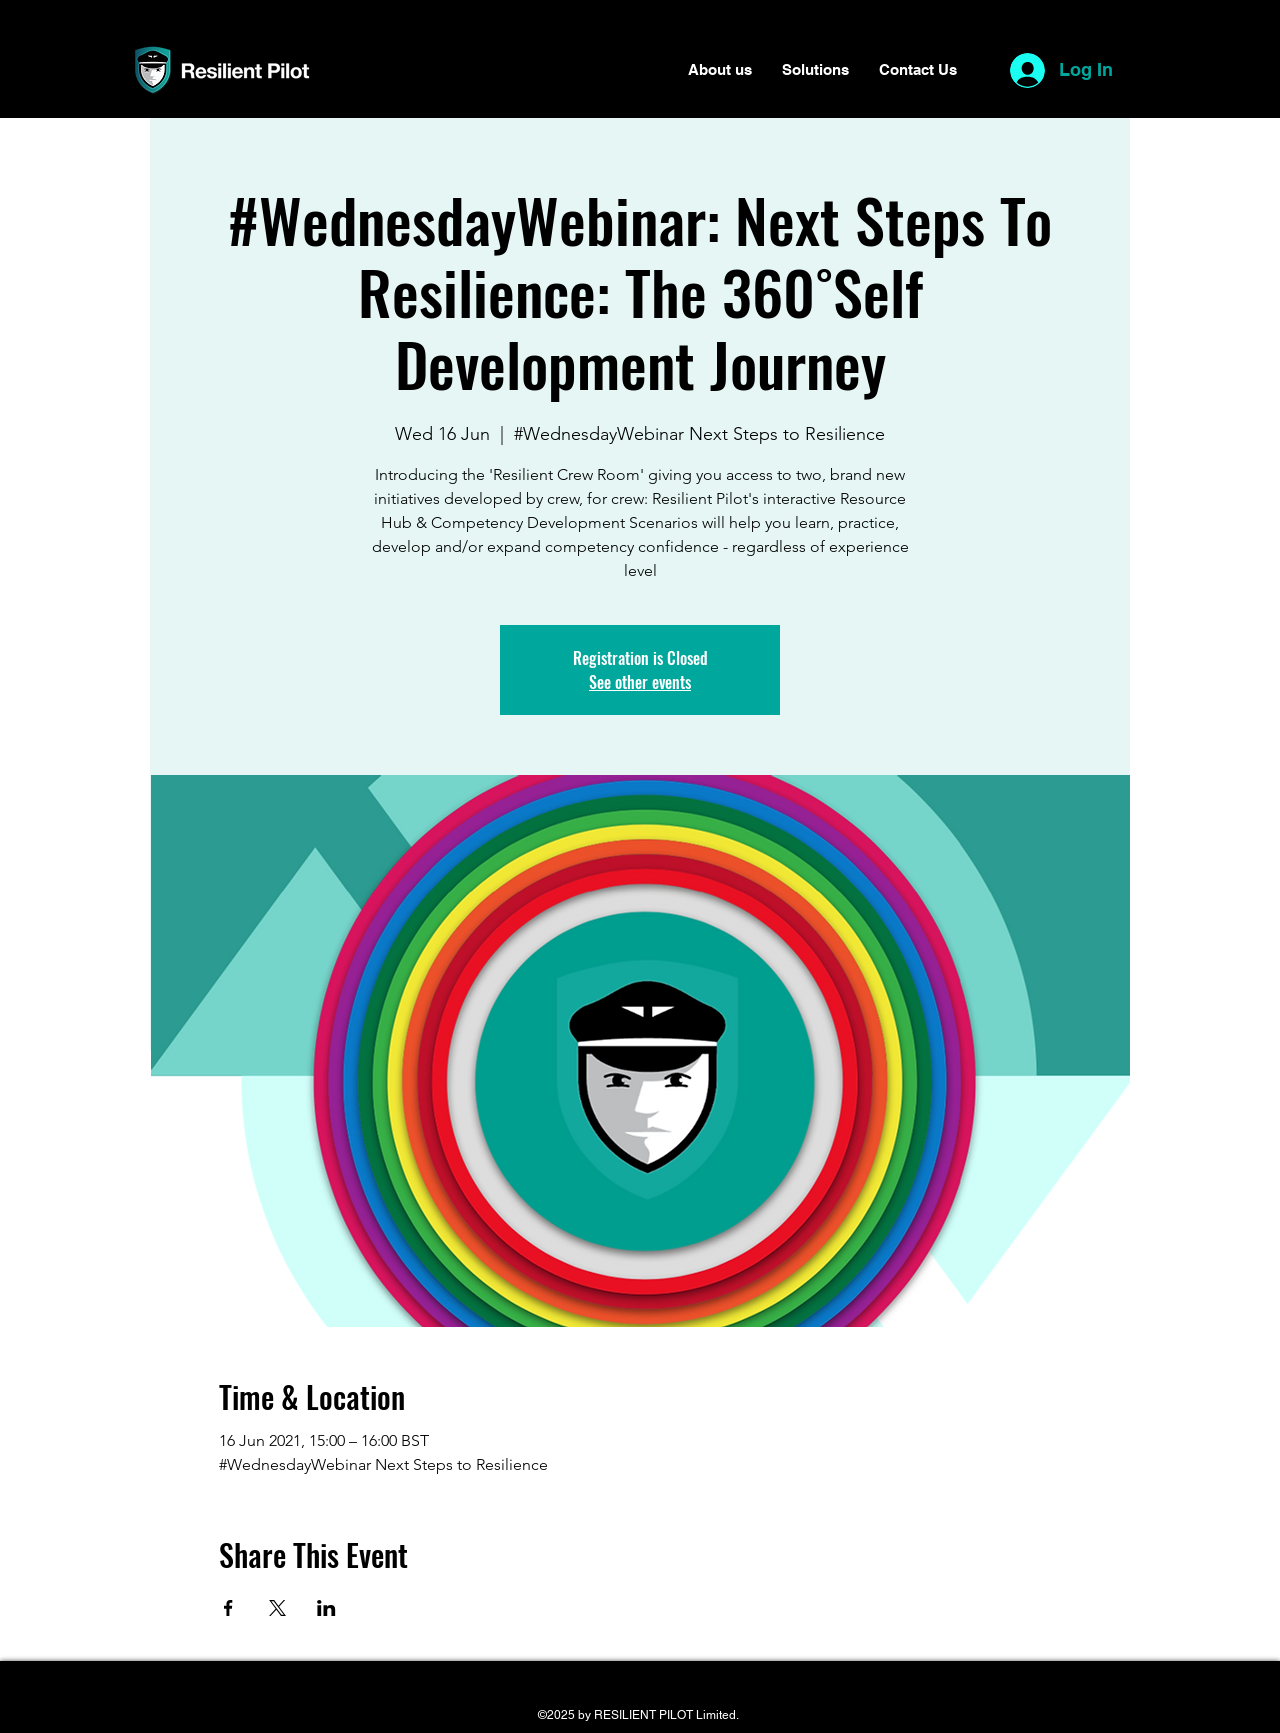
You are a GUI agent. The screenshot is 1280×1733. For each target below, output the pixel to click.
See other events (640, 682)
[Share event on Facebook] (228, 1608)
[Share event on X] (277, 1608)
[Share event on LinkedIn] (326, 1608)
